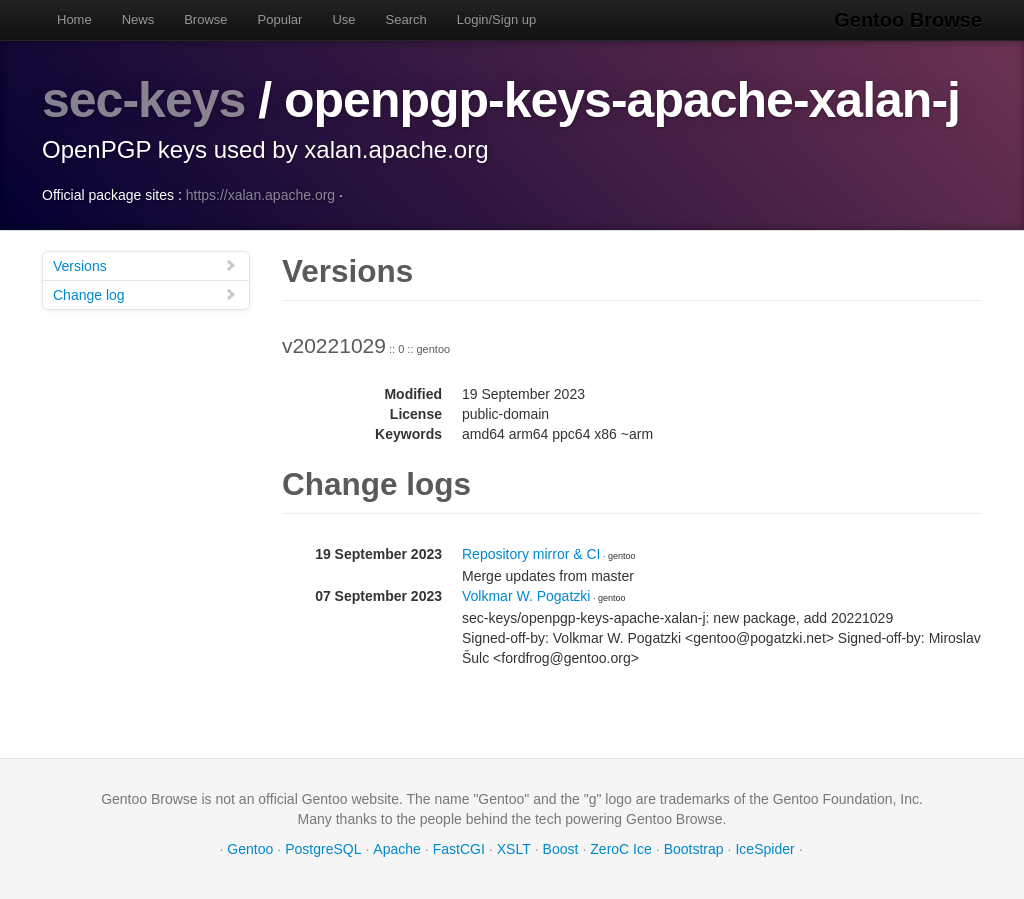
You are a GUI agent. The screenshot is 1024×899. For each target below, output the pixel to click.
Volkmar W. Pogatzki (526, 596)
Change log (145, 294)
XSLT (514, 849)
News (138, 19)
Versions (145, 265)
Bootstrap (694, 849)
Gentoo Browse (908, 20)
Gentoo (250, 849)
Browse (205, 19)
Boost (561, 849)
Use (343, 19)
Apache (396, 849)
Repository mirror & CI (531, 554)
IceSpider (764, 849)
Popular (280, 19)
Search (406, 19)
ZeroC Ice (620, 849)
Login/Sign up (497, 19)
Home (74, 19)
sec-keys (143, 100)
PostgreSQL (323, 849)
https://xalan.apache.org (260, 195)
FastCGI (459, 849)
